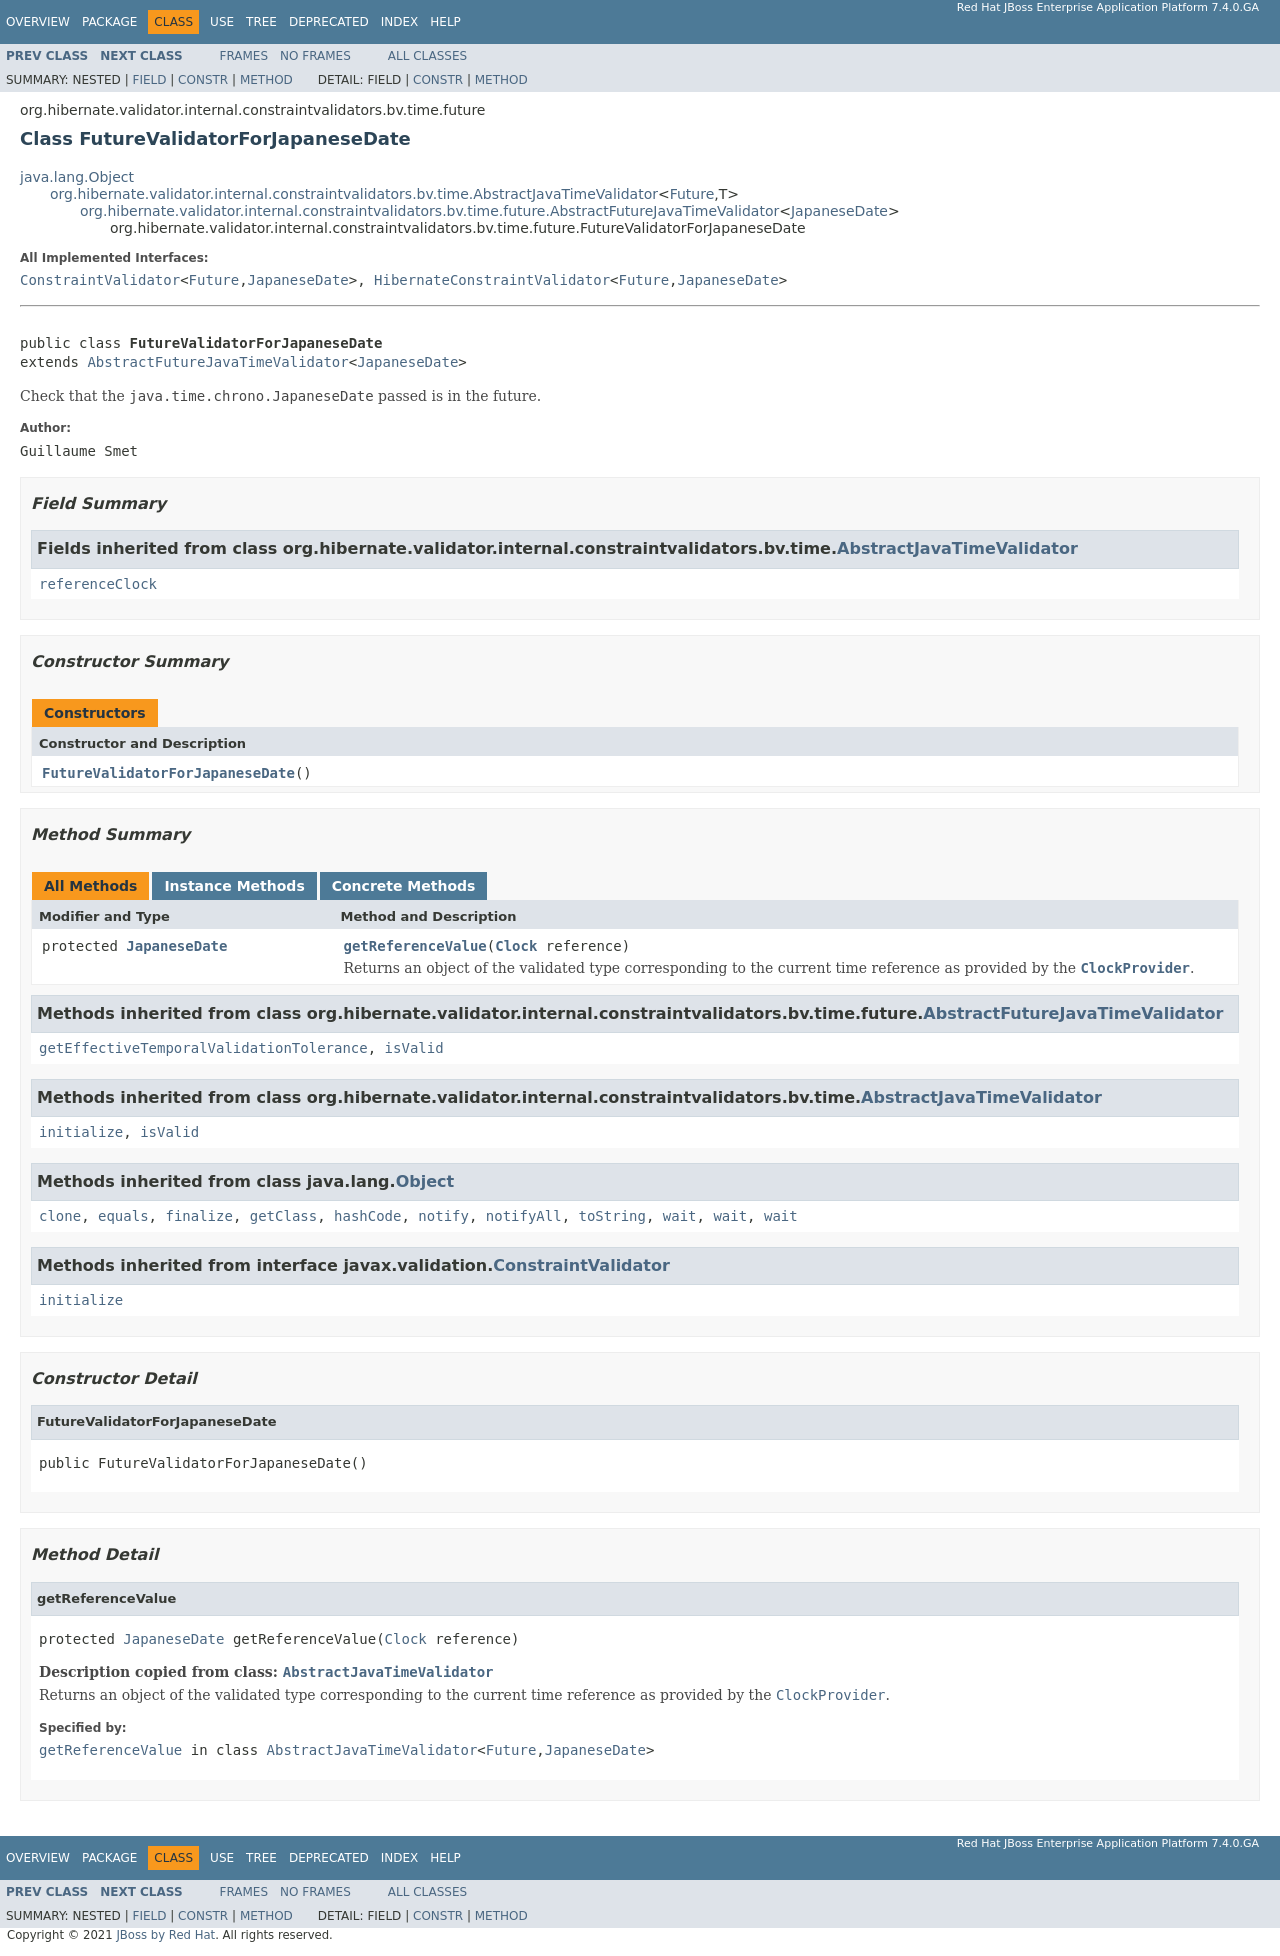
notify (443, 1216)
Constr (203, 80)
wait (680, 1216)
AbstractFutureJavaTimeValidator (217, 362)
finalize (198, 1216)
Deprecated (329, 22)
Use (222, 22)
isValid (414, 1048)
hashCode (367, 1216)
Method (266, 80)
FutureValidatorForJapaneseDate (168, 773)
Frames (244, 56)
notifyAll (524, 1216)
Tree (261, 22)
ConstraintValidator (100, 280)
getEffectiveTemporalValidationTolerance (203, 1048)
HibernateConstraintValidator (492, 280)
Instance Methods (234, 886)
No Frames (315, 56)
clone (60, 1216)
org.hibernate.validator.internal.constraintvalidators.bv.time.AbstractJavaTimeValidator (354, 194)
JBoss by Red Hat (165, 1935)
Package (109, 22)
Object (425, 1181)
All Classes (427, 56)
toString (612, 1216)
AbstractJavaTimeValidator (957, 548)
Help (445, 22)
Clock (516, 946)
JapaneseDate (839, 211)
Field (149, 80)
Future (692, 194)
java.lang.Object (77, 177)
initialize (81, 1132)
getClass (283, 1216)
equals (123, 1216)
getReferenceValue (415, 946)
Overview (38, 22)
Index (400, 22)
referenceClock (98, 584)
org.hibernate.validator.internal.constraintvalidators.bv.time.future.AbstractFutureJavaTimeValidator (429, 211)
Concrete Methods (404, 886)
